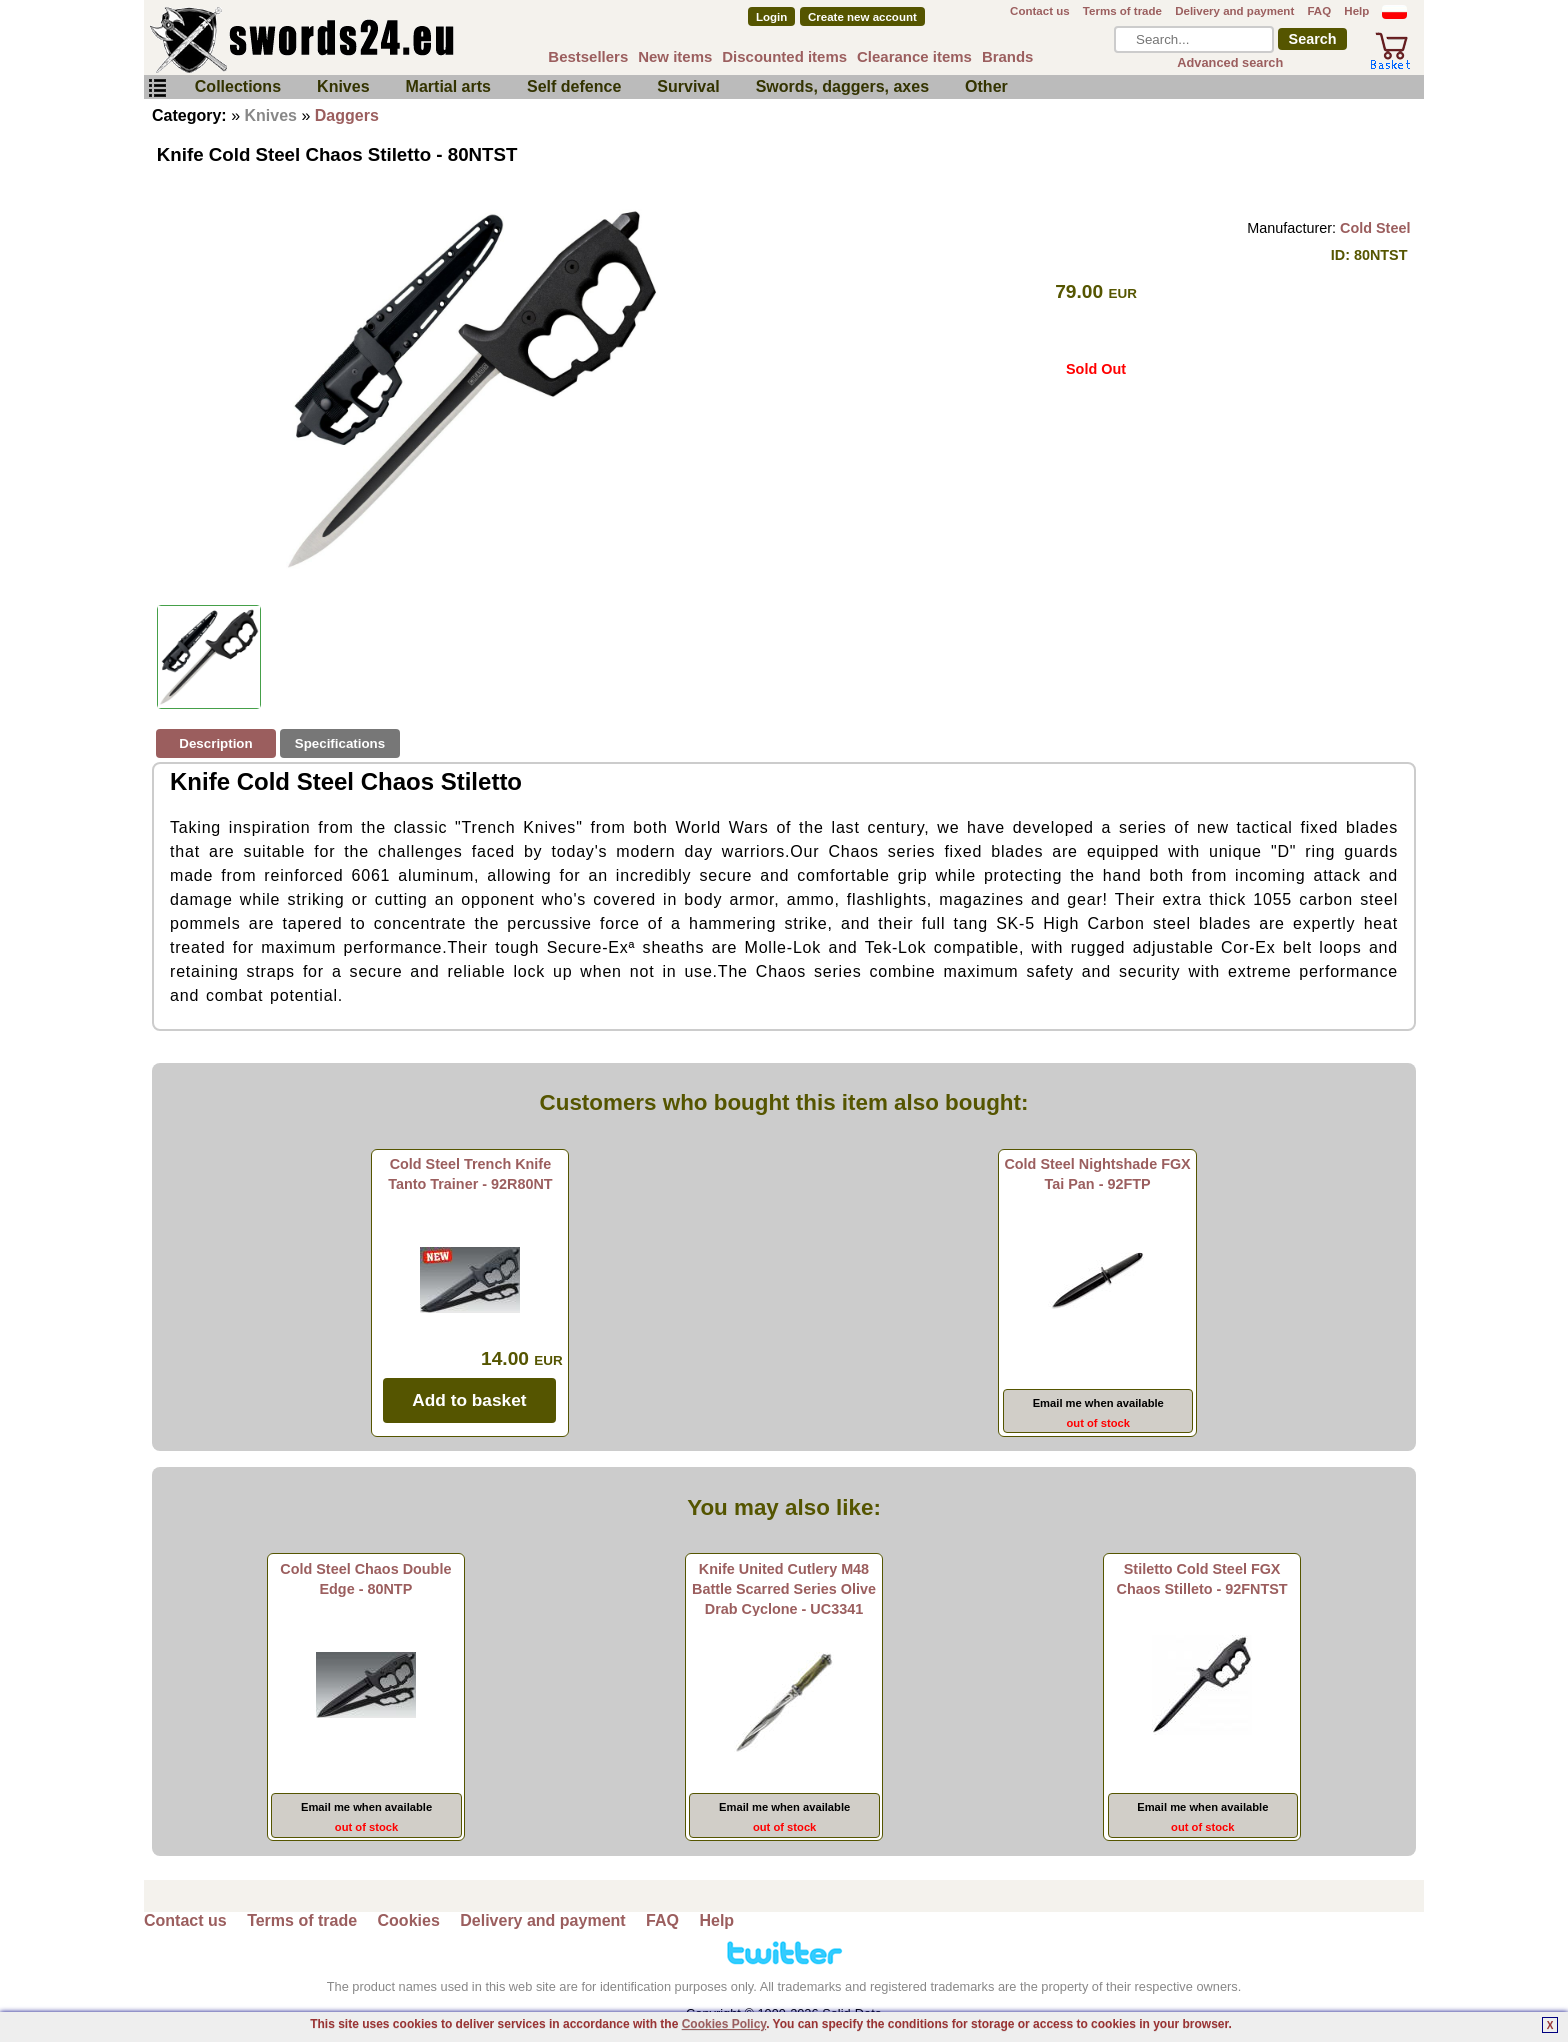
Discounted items (784, 56)
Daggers (347, 115)
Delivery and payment (1234, 11)
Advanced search (1230, 62)
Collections (238, 86)
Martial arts (448, 86)
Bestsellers (588, 56)
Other (986, 86)
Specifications (340, 743)
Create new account (862, 17)
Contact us (1040, 11)
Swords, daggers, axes (842, 86)
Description (215, 743)
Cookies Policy (724, 2024)
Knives (343, 86)
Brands (1008, 56)
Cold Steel (1375, 228)
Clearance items (914, 56)
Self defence (574, 86)
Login (771, 17)
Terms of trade (1122, 11)
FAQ (1319, 11)
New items (675, 56)
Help (1356, 11)
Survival (688, 86)
